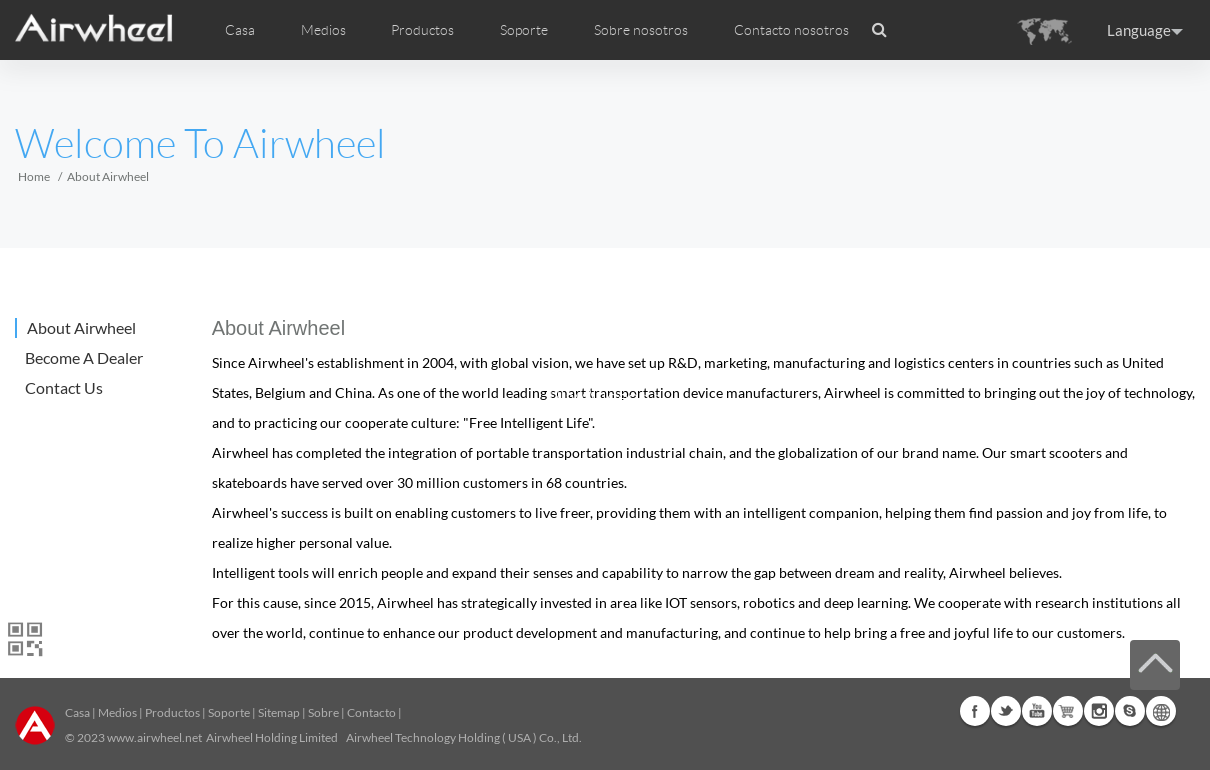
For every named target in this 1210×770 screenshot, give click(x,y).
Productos (422, 30)
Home (34, 176)
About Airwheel (81, 327)
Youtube (1037, 711)
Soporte (524, 30)
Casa (240, 30)
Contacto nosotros (791, 30)
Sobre (323, 712)
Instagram (1099, 711)
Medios (117, 712)
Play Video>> (605, 397)
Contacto (371, 712)
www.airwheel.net (154, 737)
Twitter (1006, 711)
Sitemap (279, 712)
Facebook (975, 711)
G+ (1068, 711)
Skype (1130, 711)
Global (1161, 711)
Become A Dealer (84, 357)
